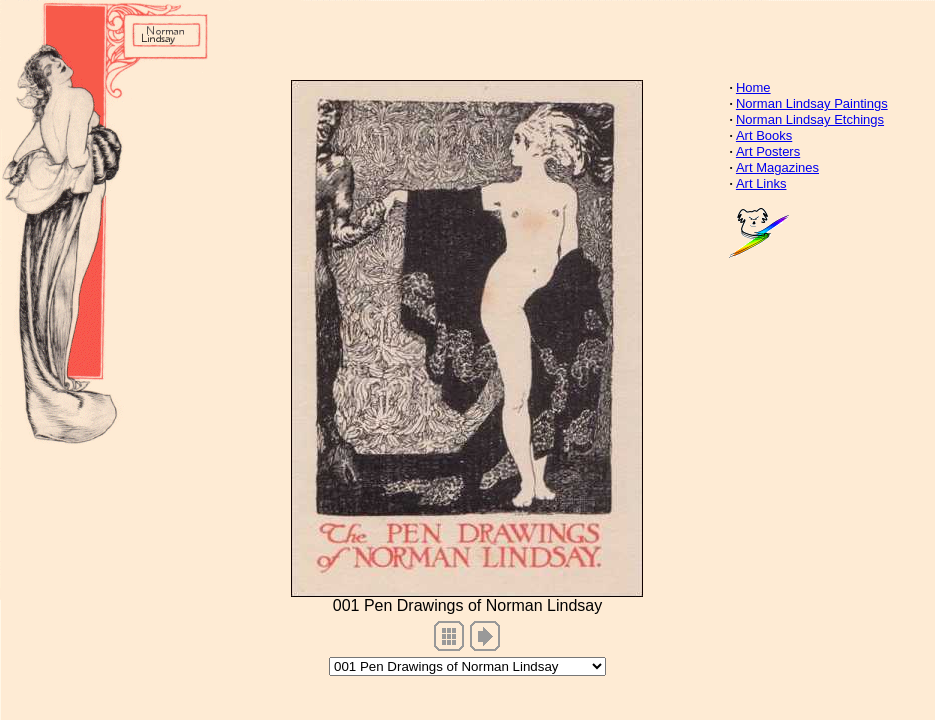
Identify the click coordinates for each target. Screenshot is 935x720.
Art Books (764, 135)
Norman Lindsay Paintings (812, 103)
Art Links (761, 183)
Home (753, 87)
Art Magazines (777, 167)
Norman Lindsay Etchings (810, 119)
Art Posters (768, 151)
